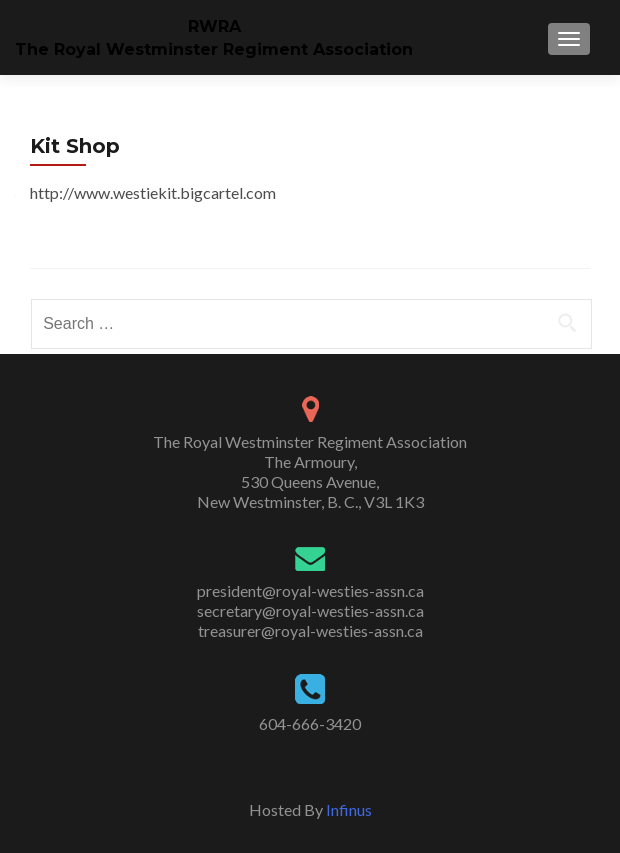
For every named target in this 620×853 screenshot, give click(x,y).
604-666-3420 (310, 723)
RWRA (214, 26)
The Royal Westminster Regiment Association (214, 49)
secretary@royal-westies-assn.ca (310, 610)
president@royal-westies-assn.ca (310, 590)
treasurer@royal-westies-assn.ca (310, 630)
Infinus (349, 809)
